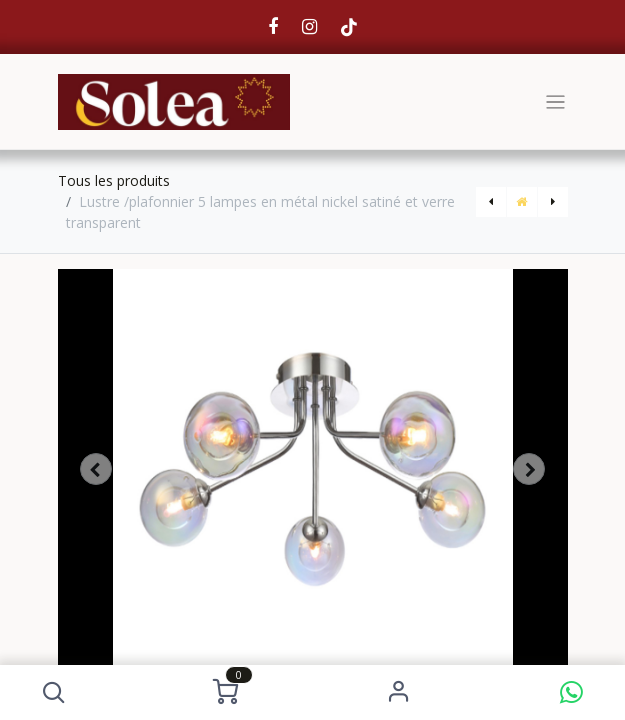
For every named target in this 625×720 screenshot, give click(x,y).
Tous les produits (114, 180)
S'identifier (398, 692)
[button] (53, 692)
